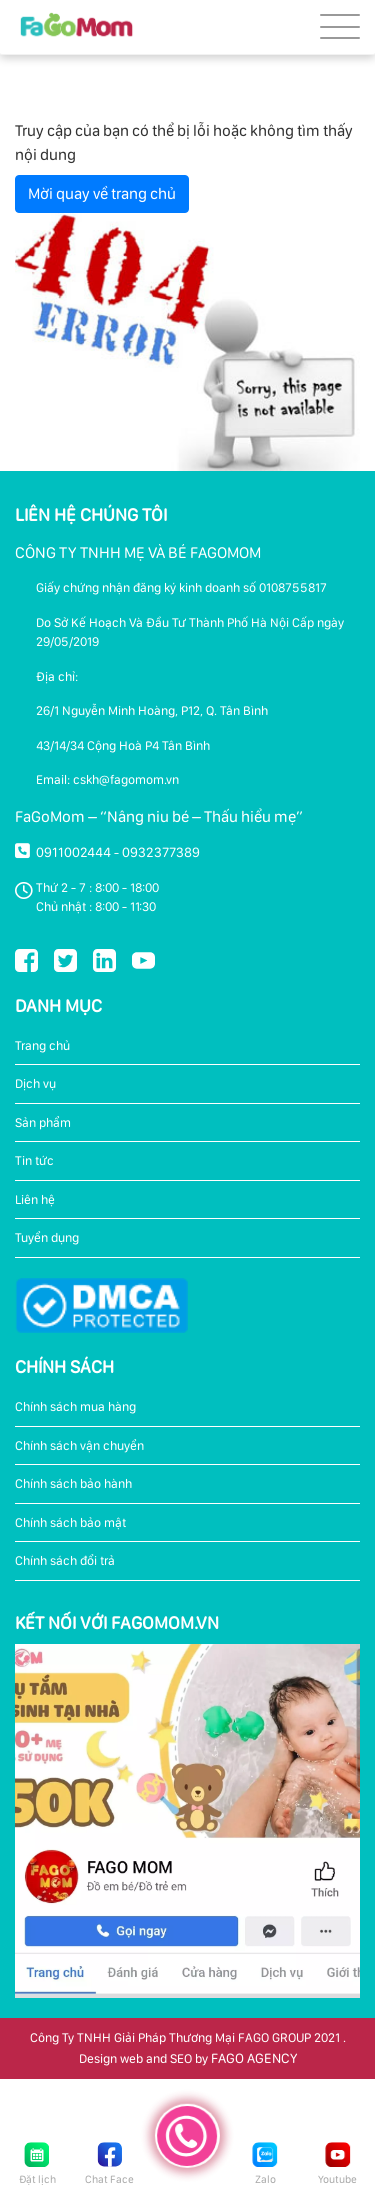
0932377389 (161, 852)
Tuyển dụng (47, 1237)
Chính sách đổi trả (65, 1560)
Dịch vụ (35, 1083)
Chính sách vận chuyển (79, 1445)
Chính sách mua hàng (75, 1406)
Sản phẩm (43, 1122)
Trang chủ (42, 1045)
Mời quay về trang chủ (102, 193)
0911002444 (73, 852)
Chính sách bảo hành (73, 1483)
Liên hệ (35, 1199)
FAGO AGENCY (254, 2058)
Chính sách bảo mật (70, 1522)
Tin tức (34, 1160)
